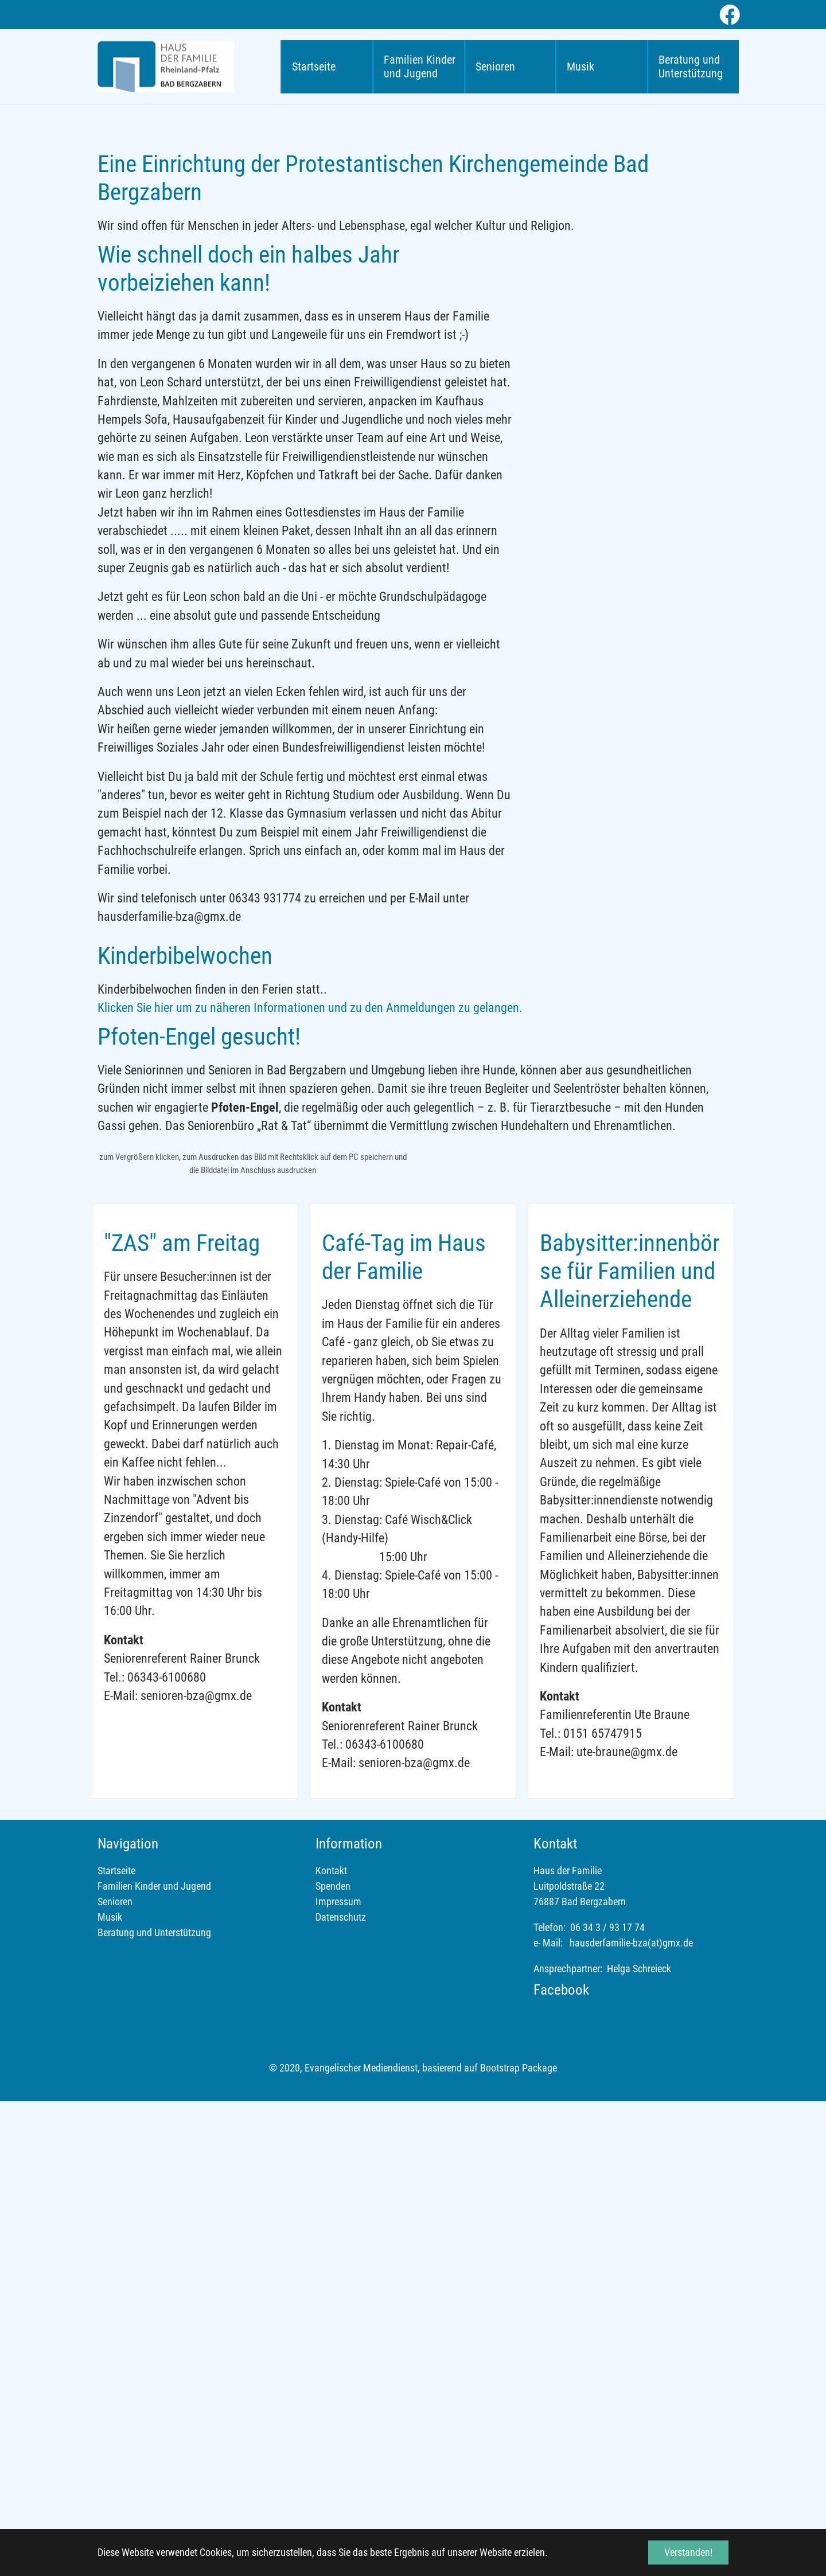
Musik (110, 2391)
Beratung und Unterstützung (154, 2407)
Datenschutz (340, 2391)
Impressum (338, 2376)
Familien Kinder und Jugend (154, 2360)
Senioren (115, 2376)
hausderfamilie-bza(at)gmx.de (631, 2417)
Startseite (116, 2345)
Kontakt (331, 2345)
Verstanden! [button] (688, 2552)
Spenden (332, 2360)
